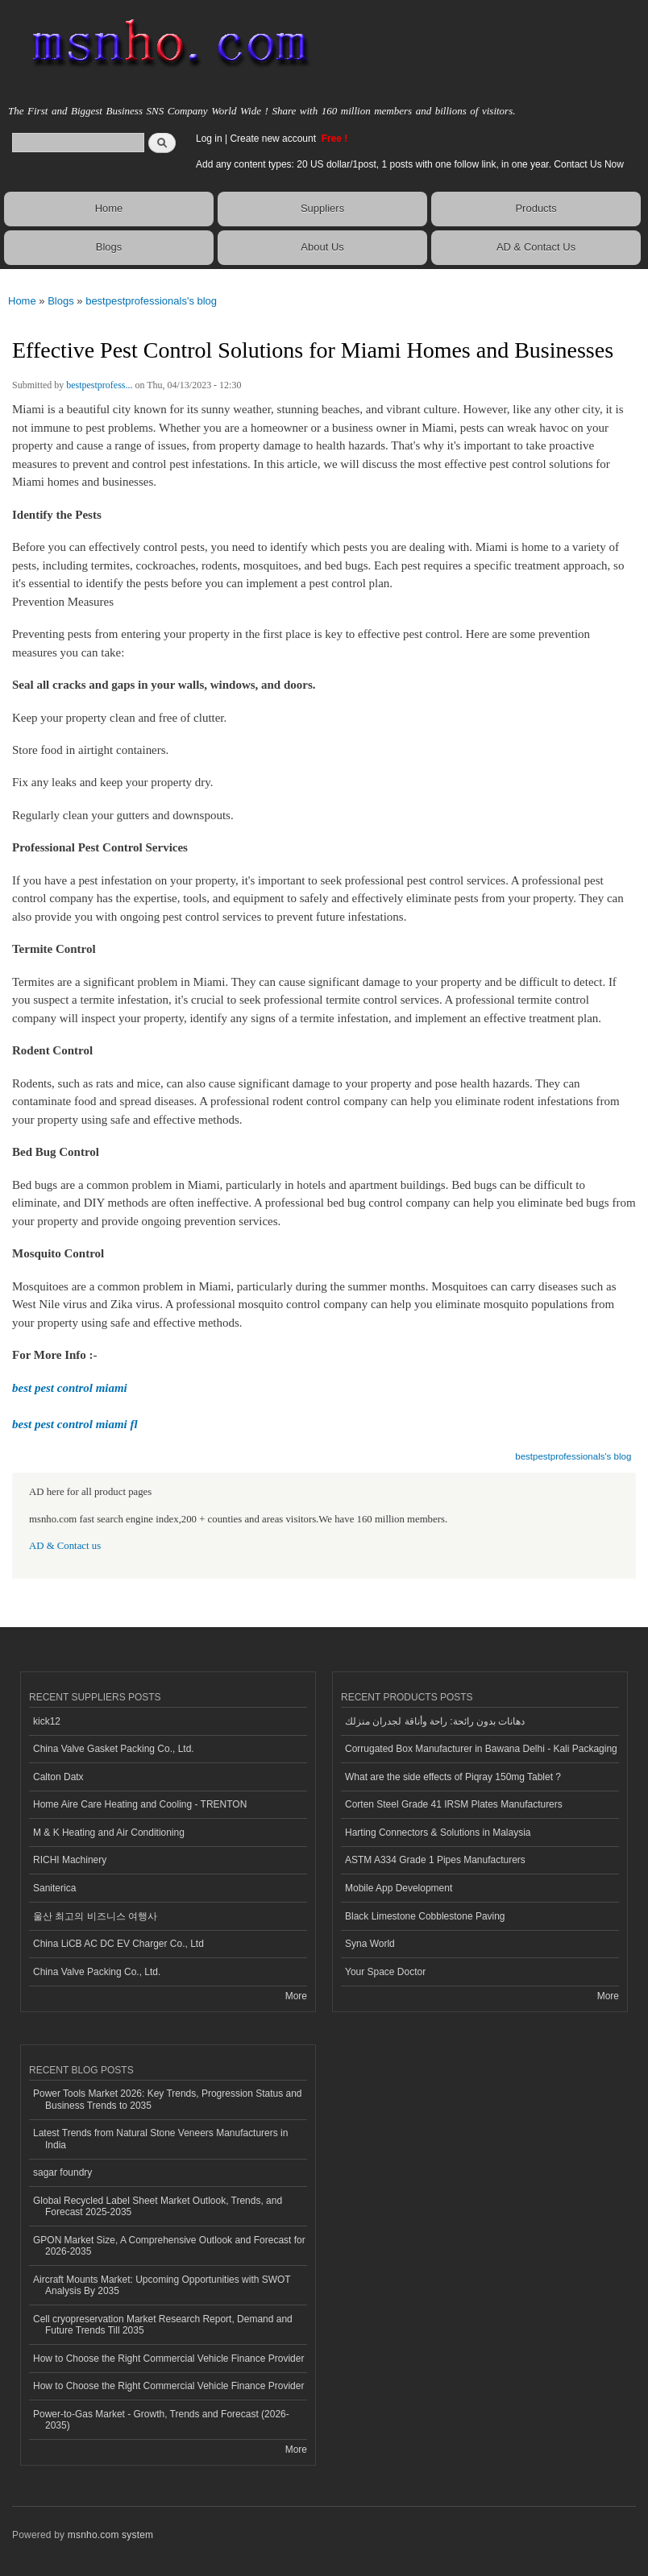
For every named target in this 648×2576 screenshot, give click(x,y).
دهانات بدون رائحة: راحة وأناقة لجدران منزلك (435, 1721)
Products (535, 208)
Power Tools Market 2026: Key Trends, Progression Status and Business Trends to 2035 (167, 2099)
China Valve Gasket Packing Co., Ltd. (113, 1748)
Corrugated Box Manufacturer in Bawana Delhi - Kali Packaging (481, 1748)
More (296, 1996)
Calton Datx (58, 1777)
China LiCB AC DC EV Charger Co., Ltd (118, 1943)
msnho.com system (110, 2535)
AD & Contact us (65, 1545)
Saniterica (54, 1888)
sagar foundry (62, 2172)
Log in (209, 138)
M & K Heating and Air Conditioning (109, 1832)
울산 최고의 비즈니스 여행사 (95, 1916)
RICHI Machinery (69, 1860)
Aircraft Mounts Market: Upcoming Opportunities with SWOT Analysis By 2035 (162, 2285)
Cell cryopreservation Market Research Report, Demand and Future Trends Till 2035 (163, 2324)
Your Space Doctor (385, 1972)
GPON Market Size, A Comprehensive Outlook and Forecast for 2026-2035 (169, 2245)
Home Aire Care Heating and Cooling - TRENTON (140, 1804)
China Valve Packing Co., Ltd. (96, 1972)
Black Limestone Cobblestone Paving (425, 1916)
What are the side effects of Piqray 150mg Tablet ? (453, 1777)
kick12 (46, 1721)
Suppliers (322, 208)
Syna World (370, 1943)
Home (109, 208)
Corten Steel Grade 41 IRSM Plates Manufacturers (454, 1804)
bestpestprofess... (99, 385)
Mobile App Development (398, 1888)
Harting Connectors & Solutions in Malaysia (437, 1832)
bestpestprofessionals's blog (151, 301)
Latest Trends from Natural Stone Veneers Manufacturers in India (160, 2138)
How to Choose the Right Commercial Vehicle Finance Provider (168, 2358)
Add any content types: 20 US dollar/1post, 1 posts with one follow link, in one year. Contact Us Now (410, 164)
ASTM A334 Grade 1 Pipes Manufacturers (435, 1860)
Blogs (109, 247)
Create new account (274, 138)
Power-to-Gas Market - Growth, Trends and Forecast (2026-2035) (161, 2419)
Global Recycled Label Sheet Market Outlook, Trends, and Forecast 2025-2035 (157, 2206)
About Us (322, 247)
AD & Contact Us (535, 247)
